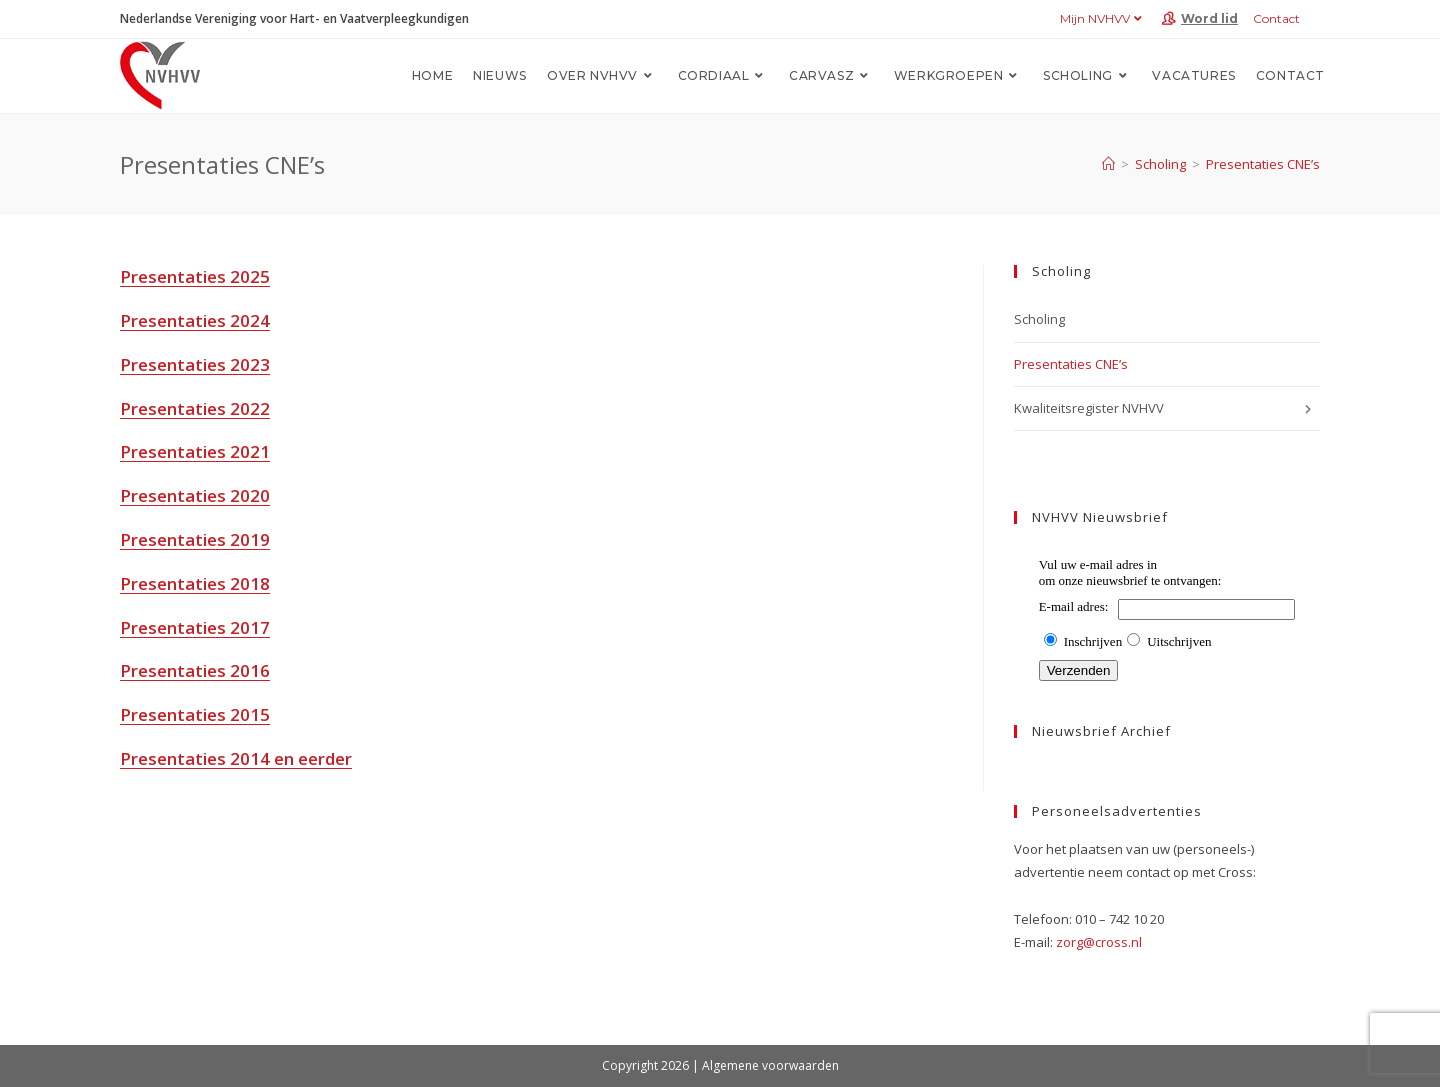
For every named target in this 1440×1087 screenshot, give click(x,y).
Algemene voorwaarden (770, 1065)
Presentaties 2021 (195, 451)
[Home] (1108, 164)
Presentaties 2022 (195, 408)
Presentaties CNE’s (1263, 164)
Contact (1276, 18)
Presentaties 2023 (195, 364)
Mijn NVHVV (1103, 18)
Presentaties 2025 (195, 276)
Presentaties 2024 (195, 320)
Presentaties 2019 (195, 539)
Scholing (1039, 319)
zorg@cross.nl (1099, 942)
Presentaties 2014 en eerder (236, 758)
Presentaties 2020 (195, 495)
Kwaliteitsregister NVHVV (1167, 409)
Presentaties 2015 (195, 714)
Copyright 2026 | (652, 1065)
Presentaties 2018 (195, 583)
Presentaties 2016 (195, 670)
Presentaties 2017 (195, 627)
